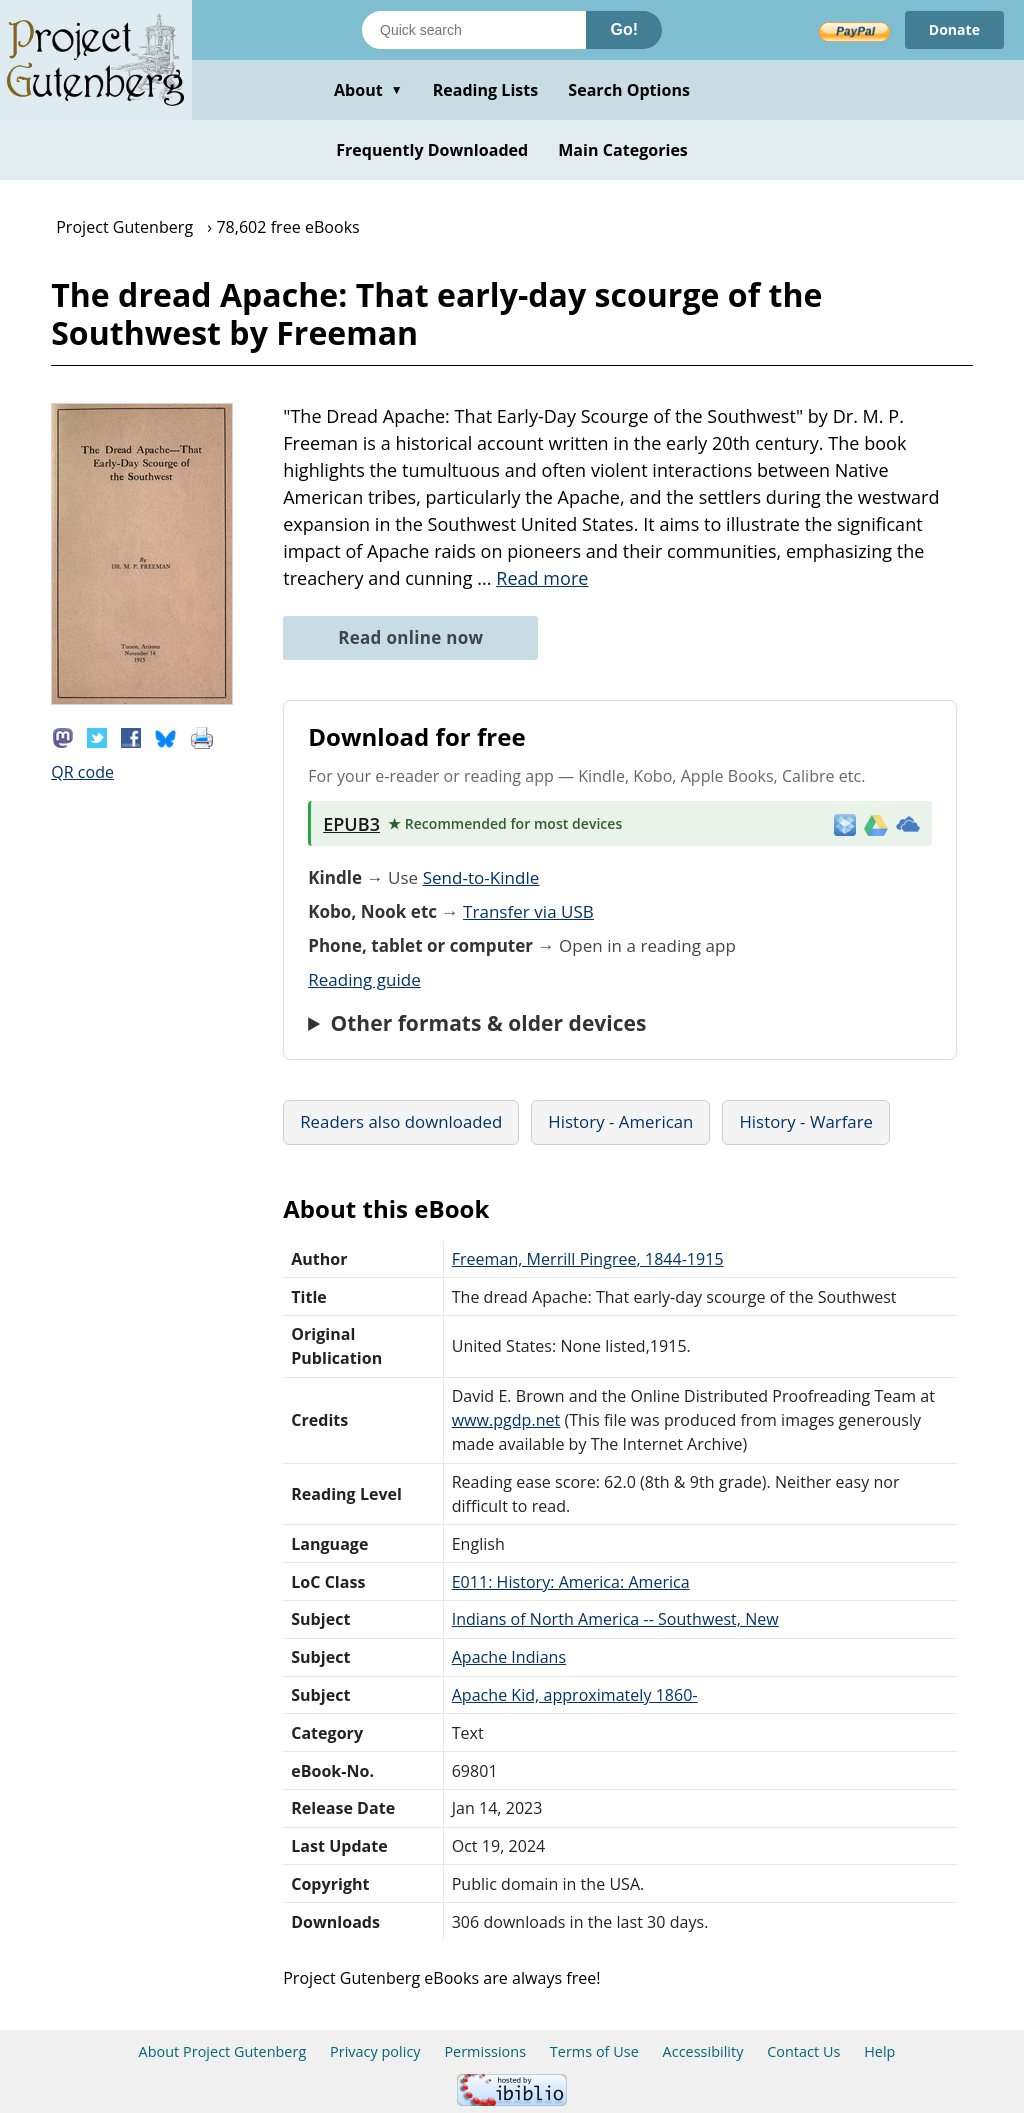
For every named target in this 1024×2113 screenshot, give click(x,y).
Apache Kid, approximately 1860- (575, 1695)
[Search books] (474, 30)
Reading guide (364, 979)
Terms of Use (594, 2051)
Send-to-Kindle (481, 877)
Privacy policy (375, 2051)
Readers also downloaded (401, 1121)
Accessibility (703, 2051)
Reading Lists (486, 90)
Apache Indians (509, 1657)
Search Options (629, 90)
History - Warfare (806, 1121)
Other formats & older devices (488, 1023)
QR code (82, 772)
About (368, 90)
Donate (954, 29)
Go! (624, 29)
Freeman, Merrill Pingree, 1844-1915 (588, 1259)
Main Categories (623, 150)
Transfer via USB (528, 911)
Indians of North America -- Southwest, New (615, 1619)
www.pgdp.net (506, 1420)
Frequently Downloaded (432, 150)
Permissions (485, 2051)
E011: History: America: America (571, 1582)
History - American (620, 1121)
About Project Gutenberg (223, 2051)
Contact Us (803, 2051)
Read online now (410, 637)
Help (879, 2051)
